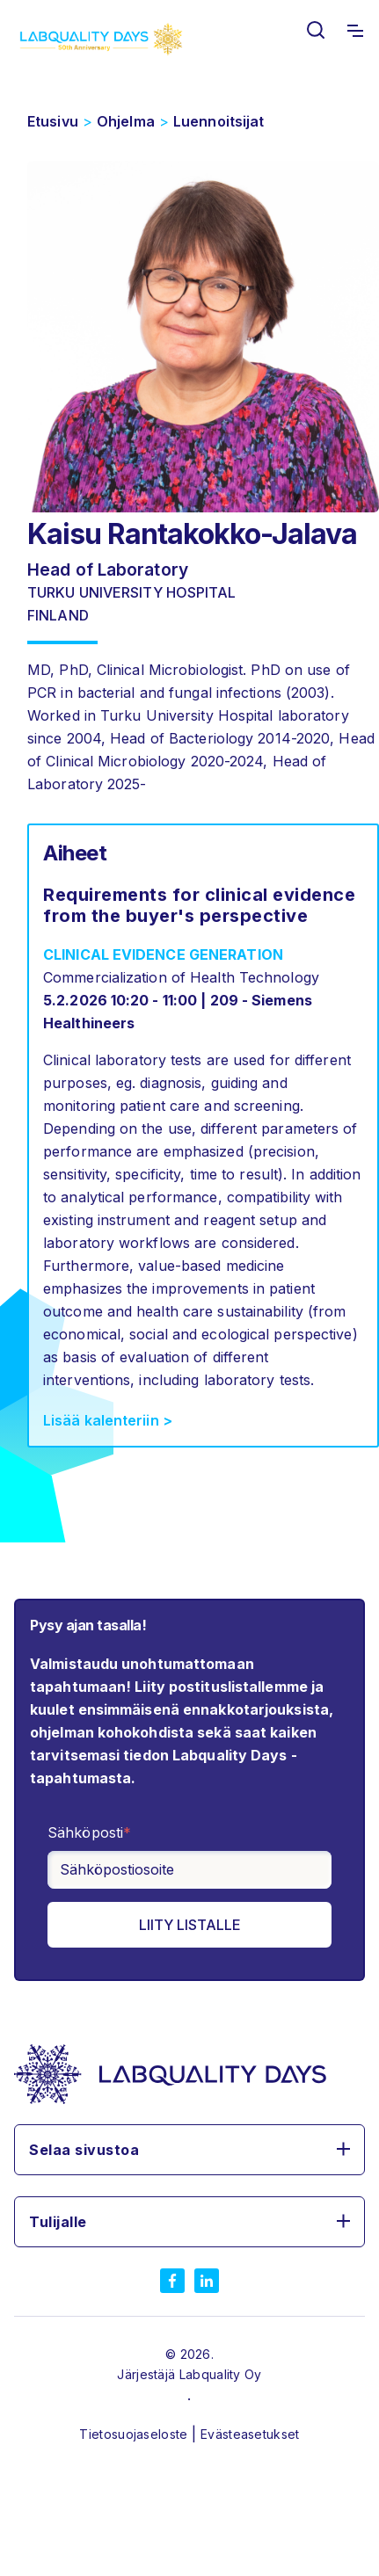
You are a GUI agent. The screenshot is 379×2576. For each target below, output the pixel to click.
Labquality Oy (220, 2374)
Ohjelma (126, 121)
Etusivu (52, 121)
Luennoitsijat (218, 121)
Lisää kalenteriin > (107, 1420)
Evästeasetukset (250, 2434)
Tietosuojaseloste (135, 2434)
